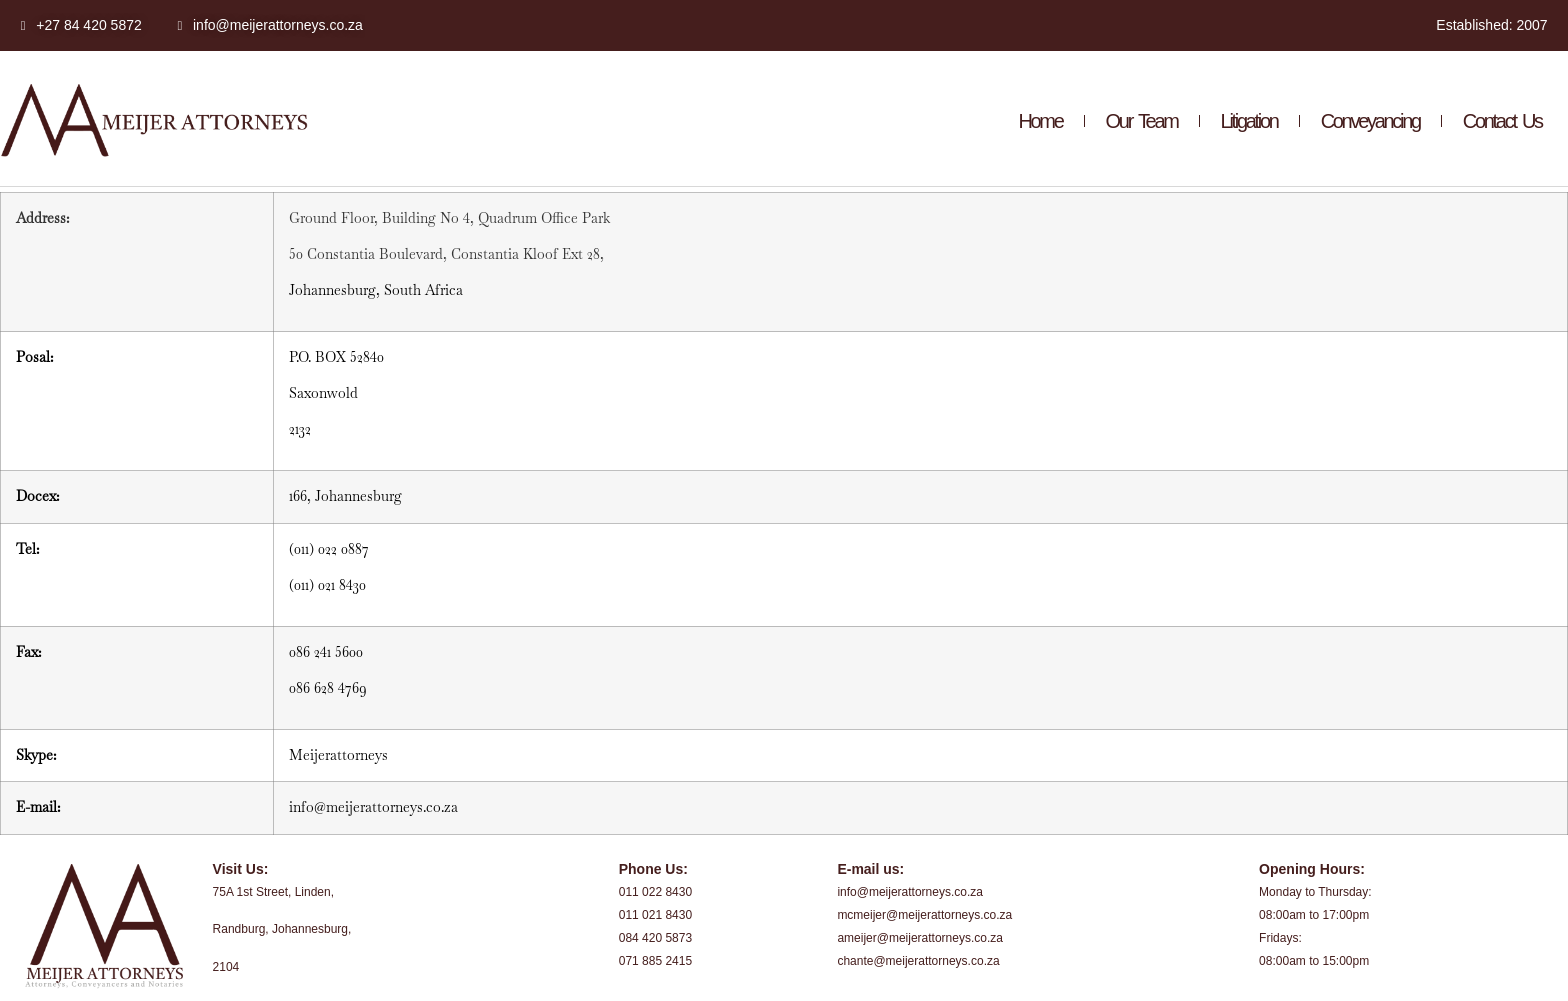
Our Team (1142, 121)
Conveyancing (1370, 121)
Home (1040, 121)
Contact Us (1502, 121)
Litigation (1249, 121)
